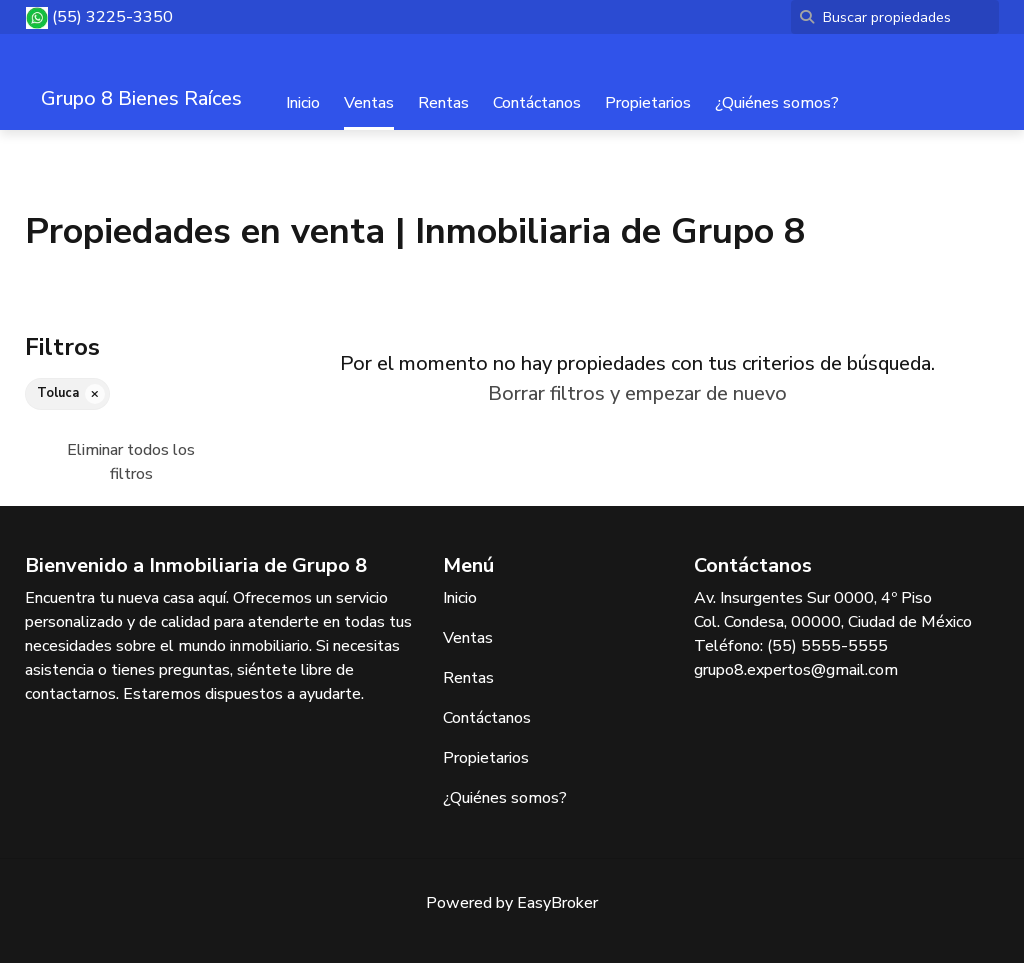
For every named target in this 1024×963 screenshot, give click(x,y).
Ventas (369, 103)
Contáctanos (537, 103)
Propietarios (648, 103)
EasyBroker (557, 903)
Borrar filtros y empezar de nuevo (637, 393)
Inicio (303, 103)
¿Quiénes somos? (777, 103)
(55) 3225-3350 (112, 17)
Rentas (443, 103)
